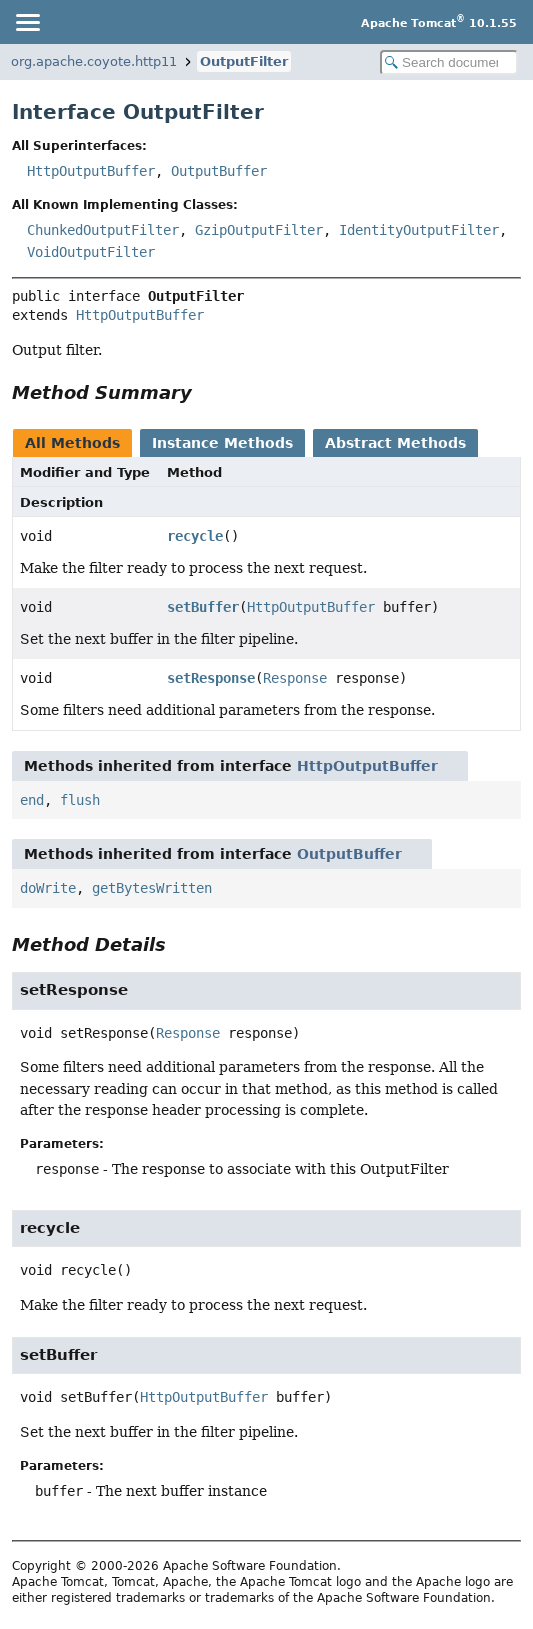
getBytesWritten (152, 888)
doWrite (48, 888)
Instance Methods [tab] (222, 443)
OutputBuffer (219, 171)
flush (80, 800)
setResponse (211, 678)
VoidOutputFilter (91, 252)
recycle (195, 536)
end (32, 800)
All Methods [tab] (72, 443)
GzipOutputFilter (259, 230)
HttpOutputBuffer (91, 171)
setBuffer (203, 607)
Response (295, 678)
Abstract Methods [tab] (395, 443)
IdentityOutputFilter (419, 230)
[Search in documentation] (449, 62)
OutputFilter (244, 61)
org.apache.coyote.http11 (94, 61)
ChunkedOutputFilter (103, 230)
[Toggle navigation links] (27, 22)
